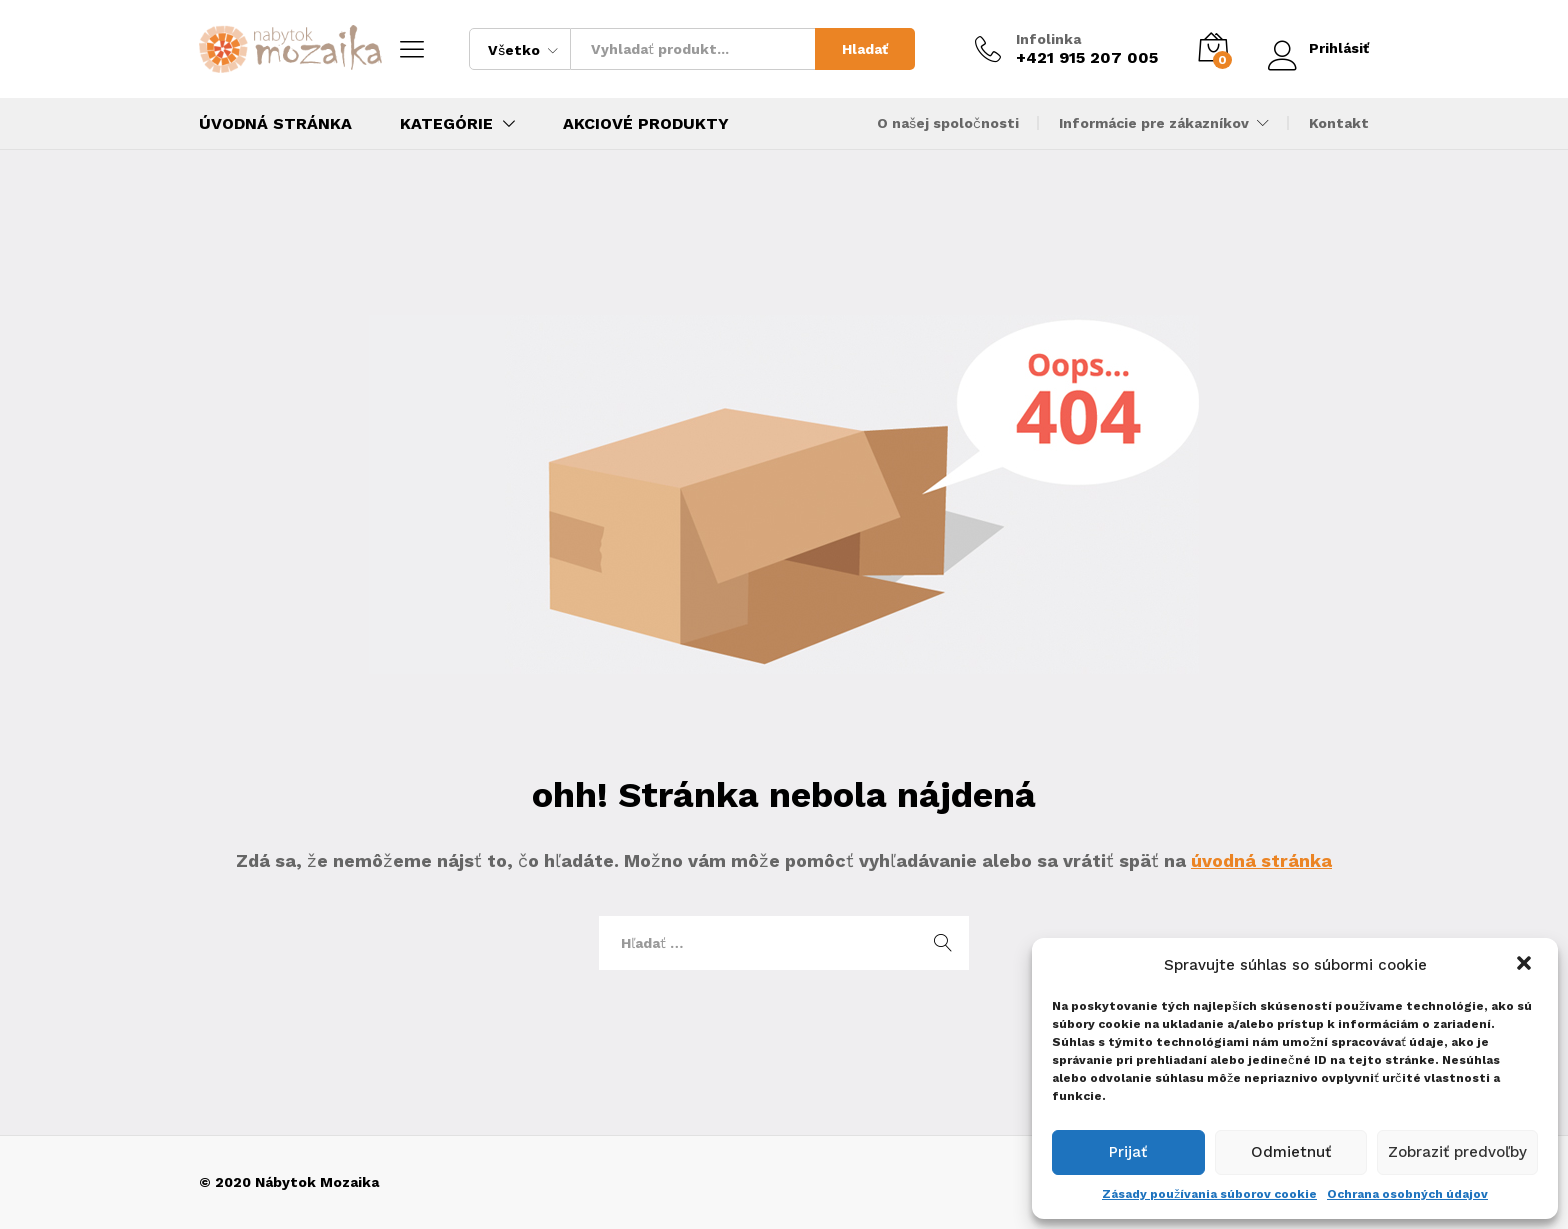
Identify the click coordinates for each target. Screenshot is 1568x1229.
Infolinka (1047, 39)
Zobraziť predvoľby (1457, 1152)
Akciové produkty (646, 124)
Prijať (1128, 1152)
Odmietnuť (1291, 1152)
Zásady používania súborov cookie (1209, 1194)
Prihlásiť (1318, 48)
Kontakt (1339, 123)
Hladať (864, 49)
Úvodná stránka (275, 124)
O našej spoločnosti (948, 123)
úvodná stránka (1261, 860)
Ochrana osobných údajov (1407, 1194)
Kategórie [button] (446, 124)
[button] (1526, 965)
